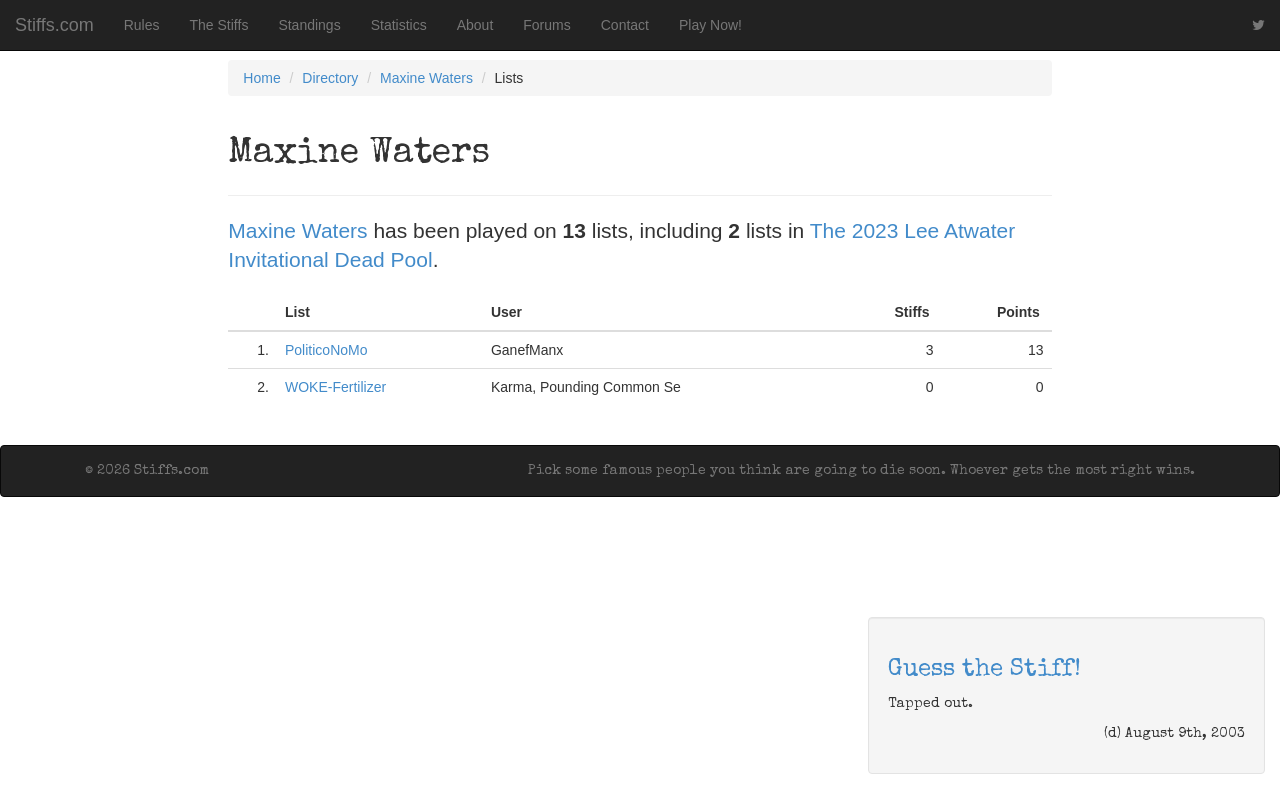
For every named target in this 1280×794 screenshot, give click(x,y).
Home (261, 78)
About (475, 25)
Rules (142, 25)
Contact (625, 25)
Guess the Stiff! (984, 670)
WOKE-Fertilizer (335, 387)
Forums (546, 25)
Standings (309, 25)
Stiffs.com (54, 25)
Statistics (399, 25)
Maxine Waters (426, 78)
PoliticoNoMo (326, 350)
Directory (330, 78)
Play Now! (710, 25)
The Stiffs (219, 25)
